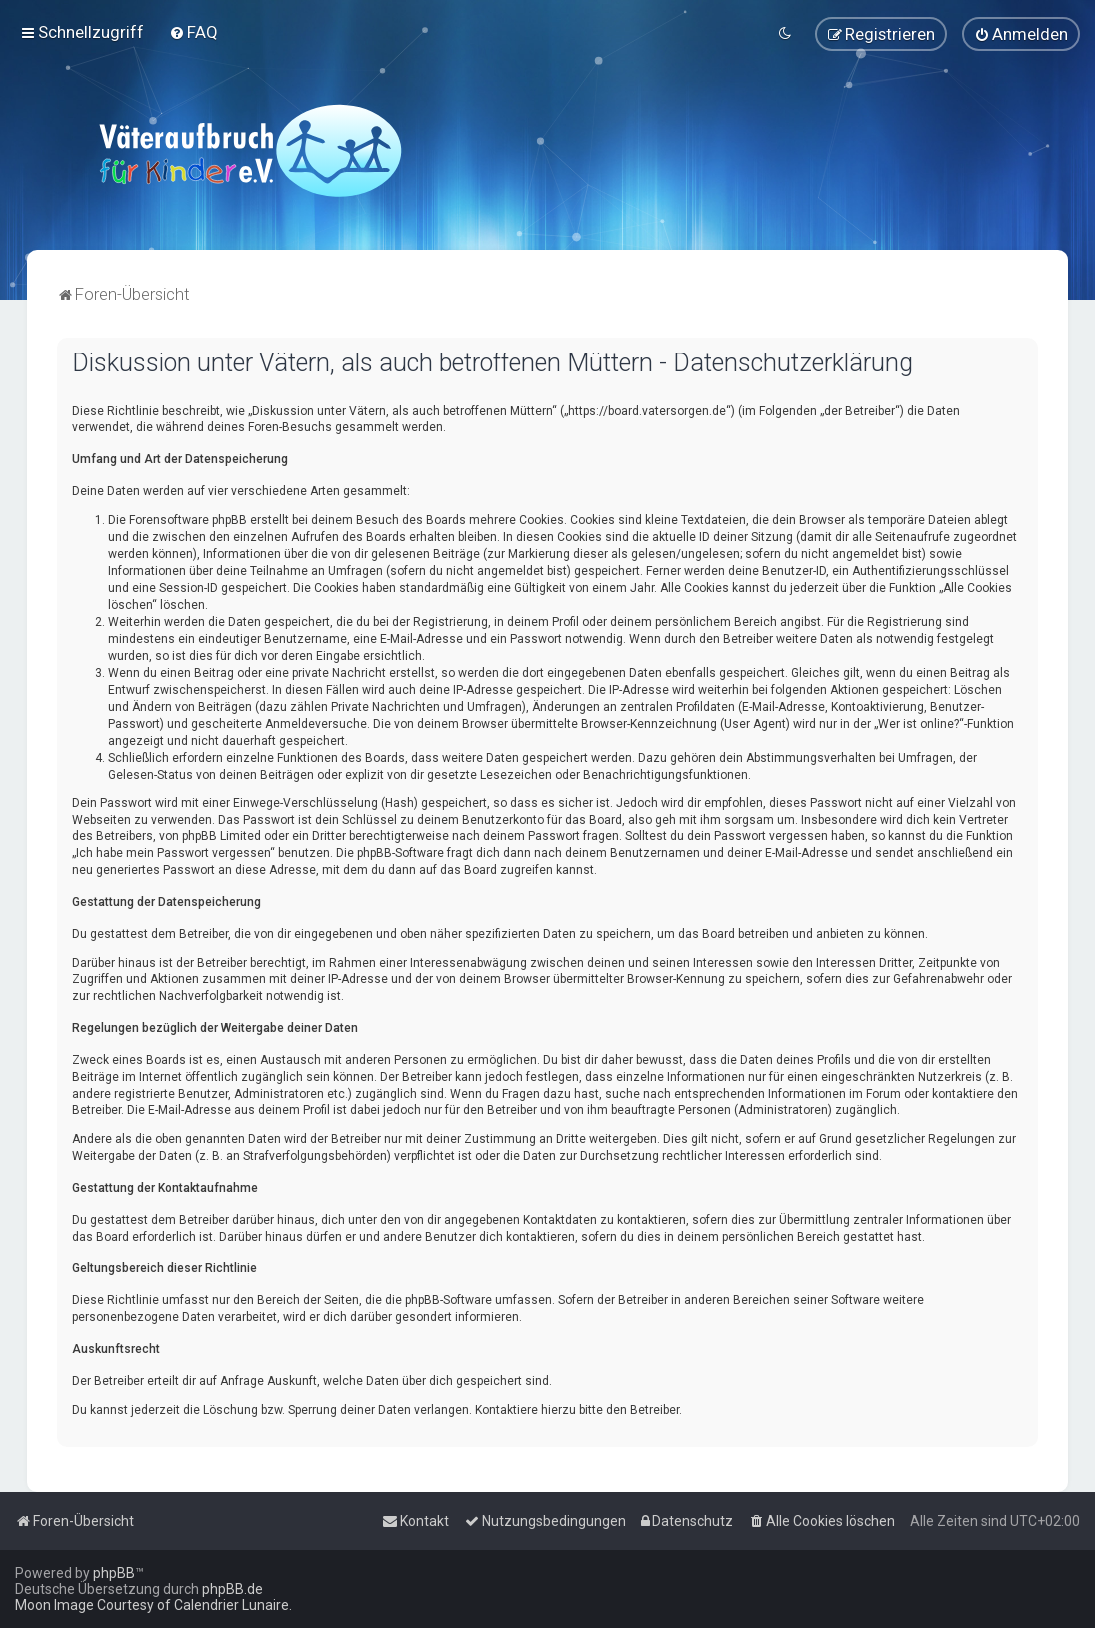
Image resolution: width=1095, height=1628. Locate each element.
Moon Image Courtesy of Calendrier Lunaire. (153, 1605)
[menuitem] (193, 32)
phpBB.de (232, 1589)
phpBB (114, 1573)
